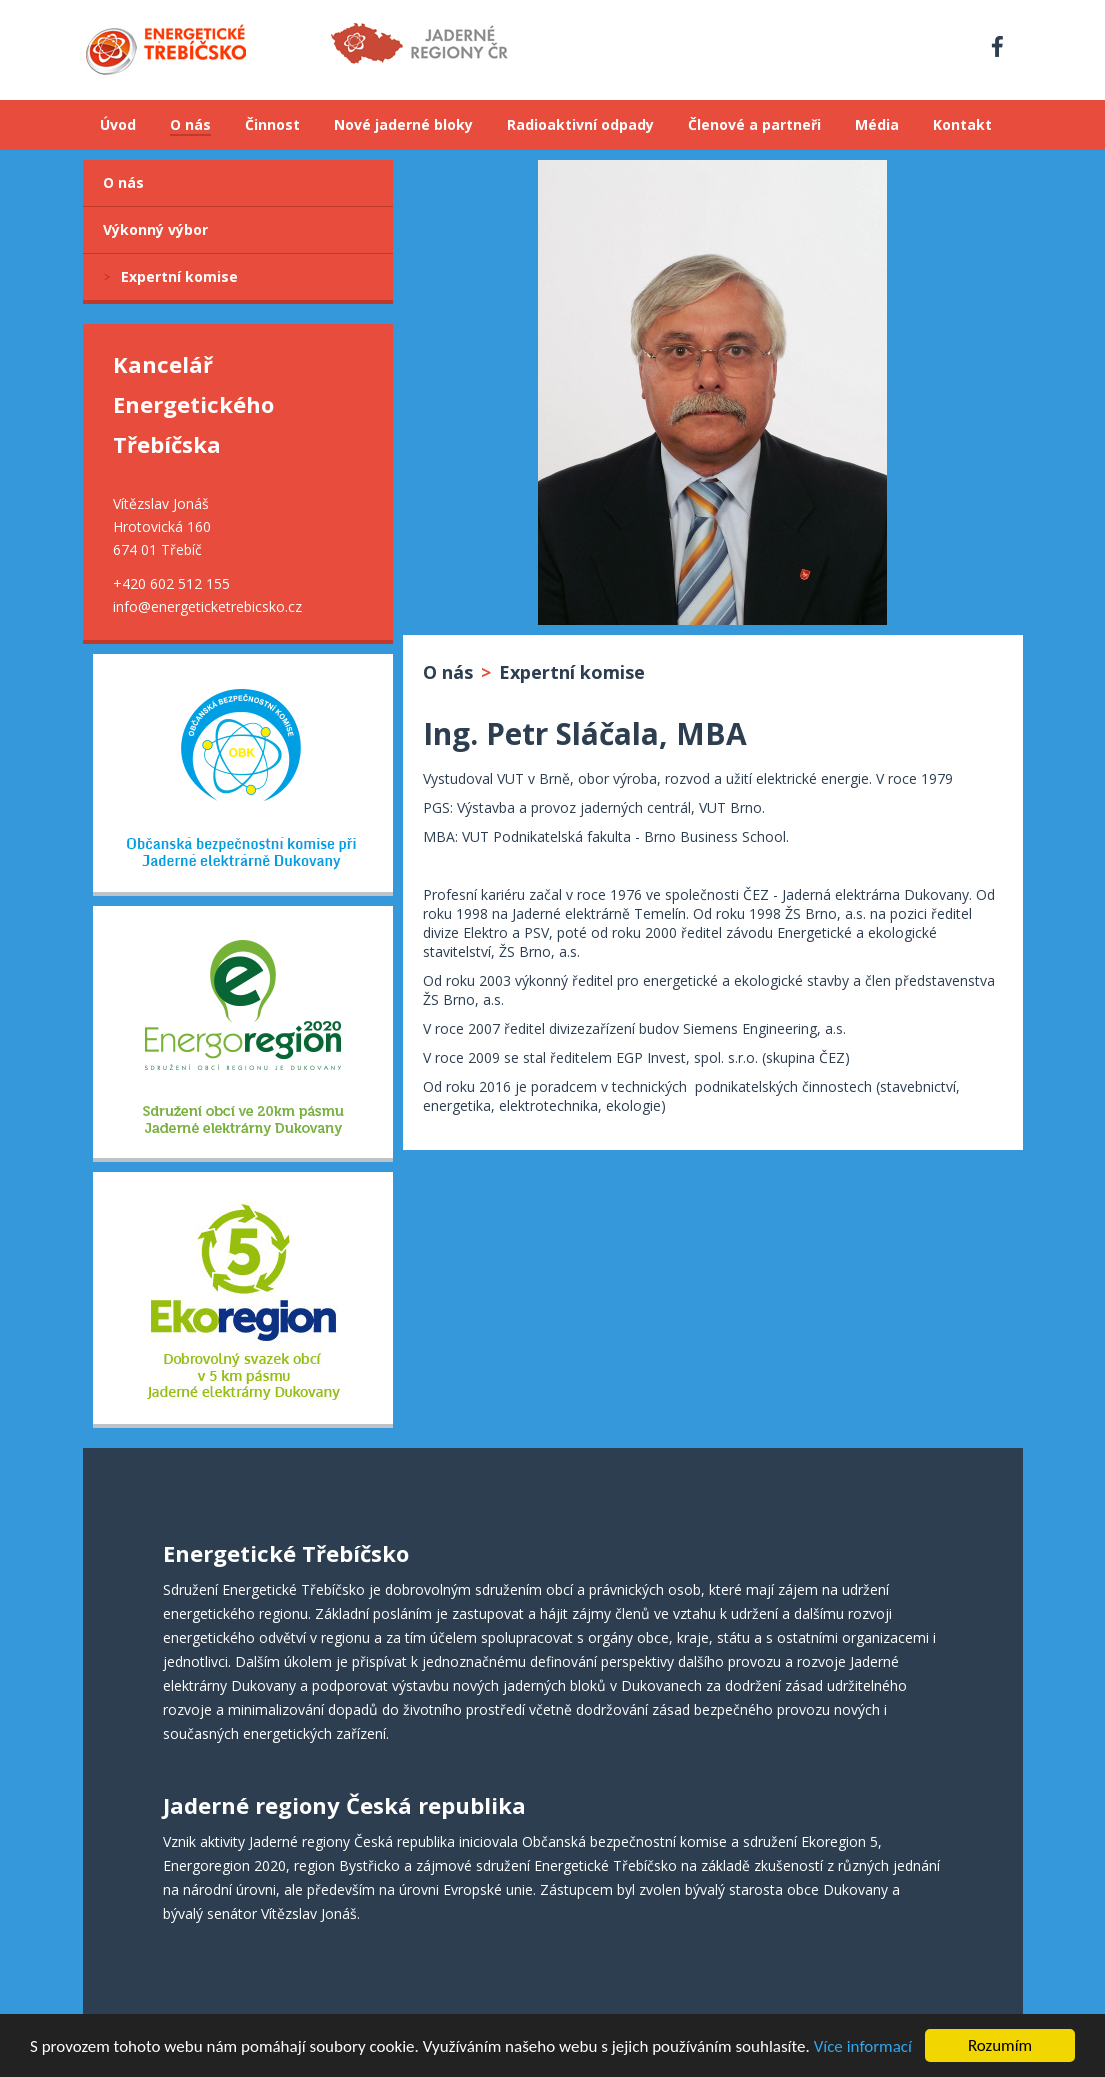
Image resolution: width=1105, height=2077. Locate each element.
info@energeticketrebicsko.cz (207, 606)
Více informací (863, 2059)
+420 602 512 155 (171, 583)
